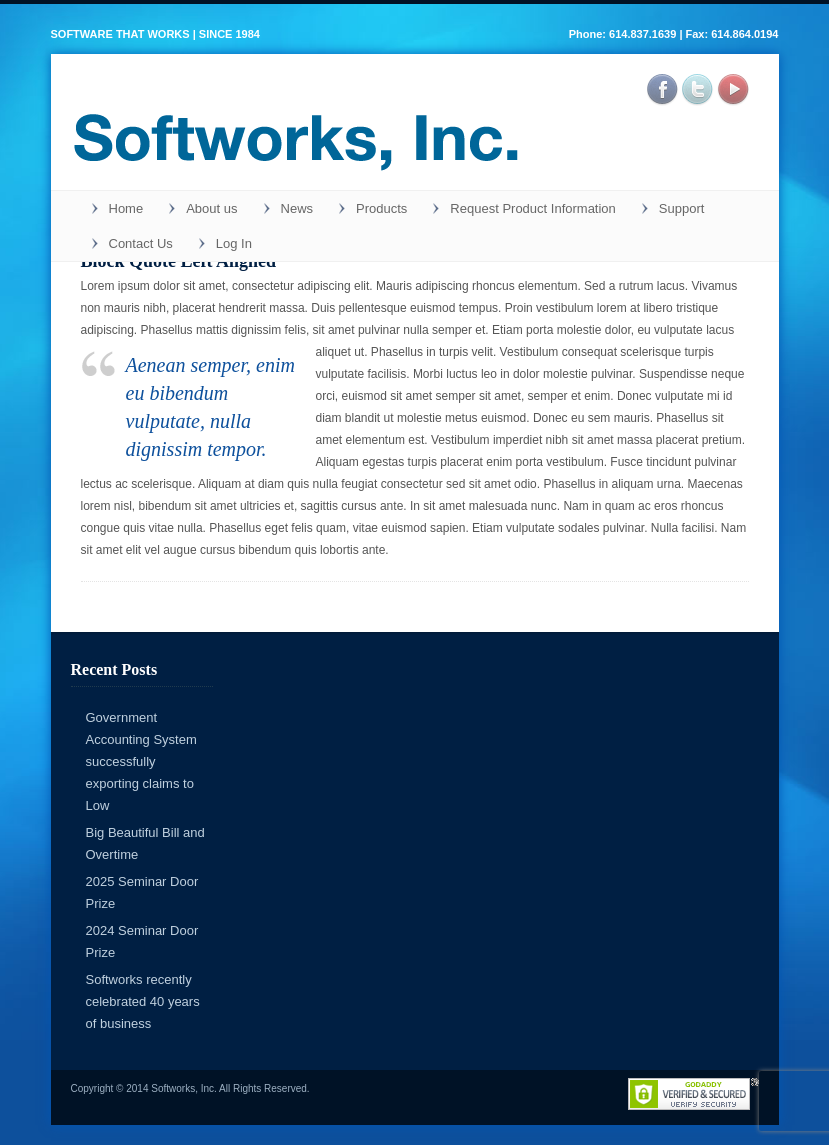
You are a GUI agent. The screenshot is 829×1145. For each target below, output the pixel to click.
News (297, 208)
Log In (234, 243)
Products (381, 208)
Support (682, 208)
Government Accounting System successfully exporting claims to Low (141, 761)
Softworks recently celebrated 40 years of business (143, 1001)
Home (126, 208)
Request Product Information (532, 208)
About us (211, 208)
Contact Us (141, 243)
